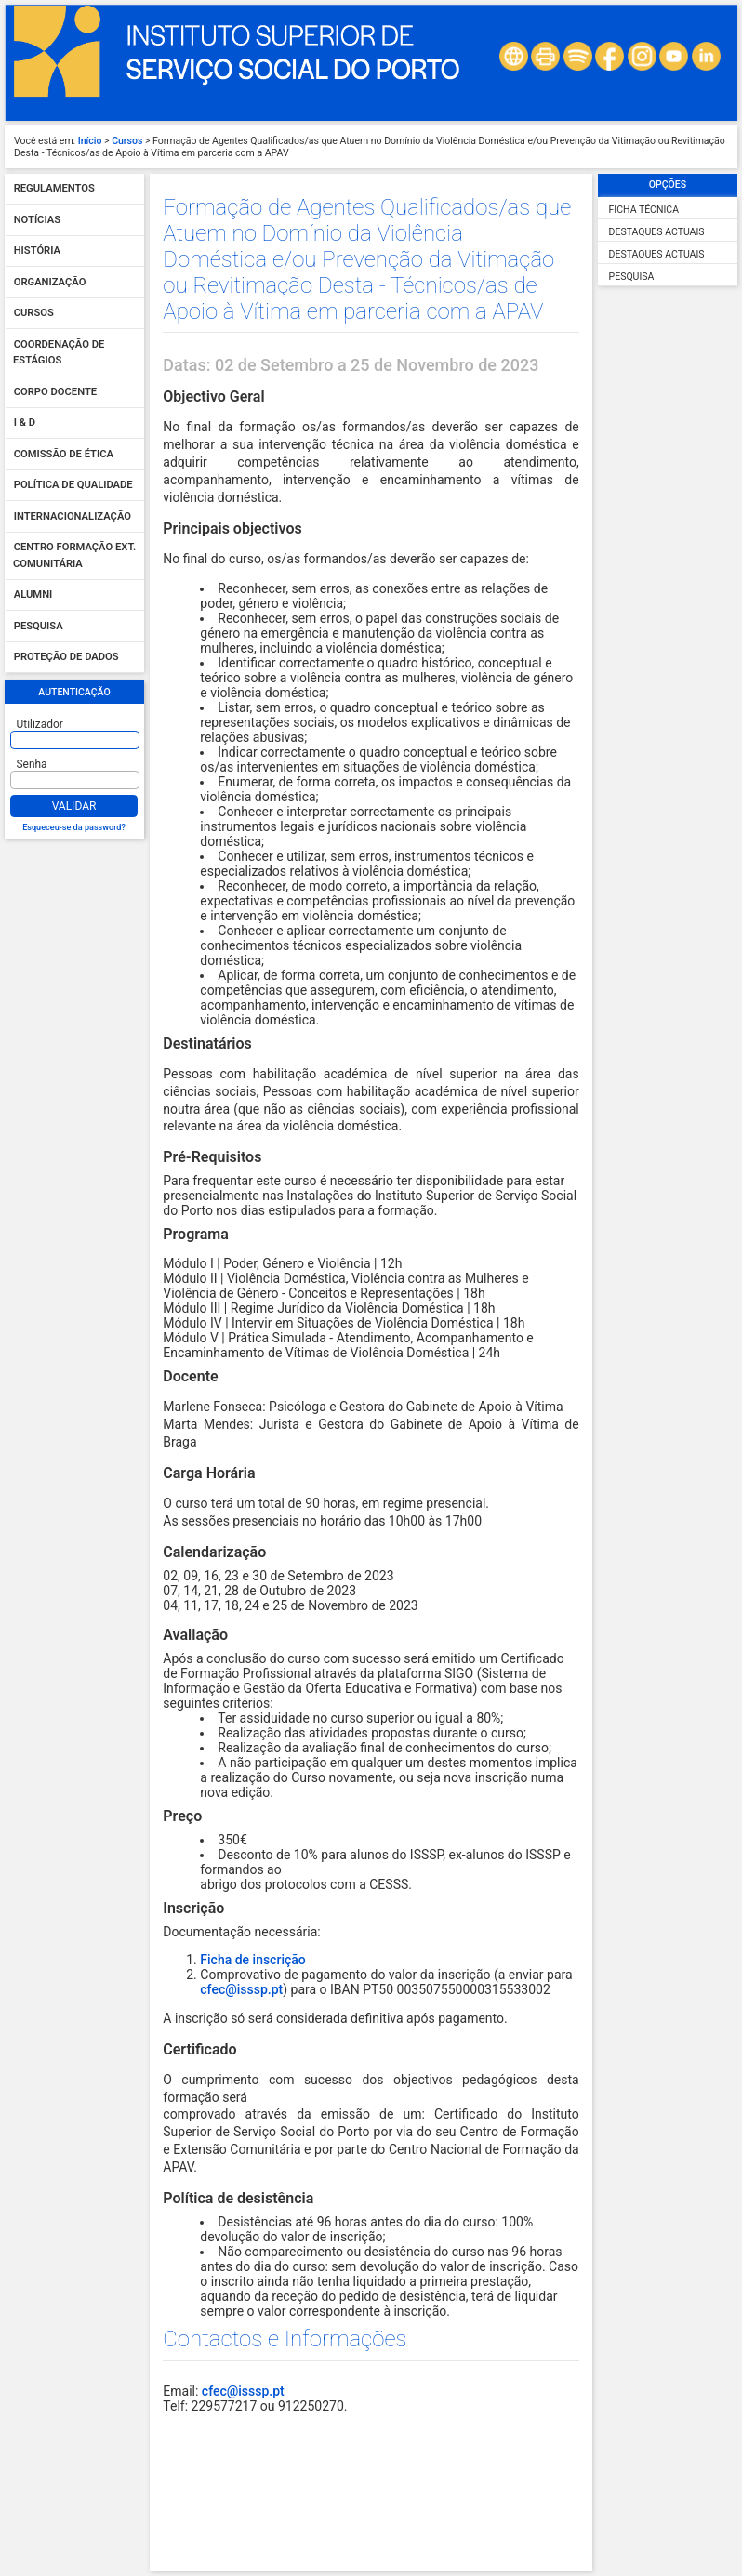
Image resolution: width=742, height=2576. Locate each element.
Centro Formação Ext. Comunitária (74, 556)
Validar (74, 805)
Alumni (33, 595)
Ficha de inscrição (252, 1959)
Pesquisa (38, 626)
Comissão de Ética (63, 454)
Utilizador (40, 724)
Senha (32, 764)
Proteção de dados (66, 658)
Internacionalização (72, 516)
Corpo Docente (55, 392)
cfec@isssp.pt (241, 1989)
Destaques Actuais (657, 232)
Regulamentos (54, 189)
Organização (50, 282)
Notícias (37, 220)
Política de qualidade (73, 486)
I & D (24, 423)
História (37, 251)
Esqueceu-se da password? (74, 827)
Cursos (127, 141)
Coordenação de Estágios (58, 352)
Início (90, 141)
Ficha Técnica (644, 210)
